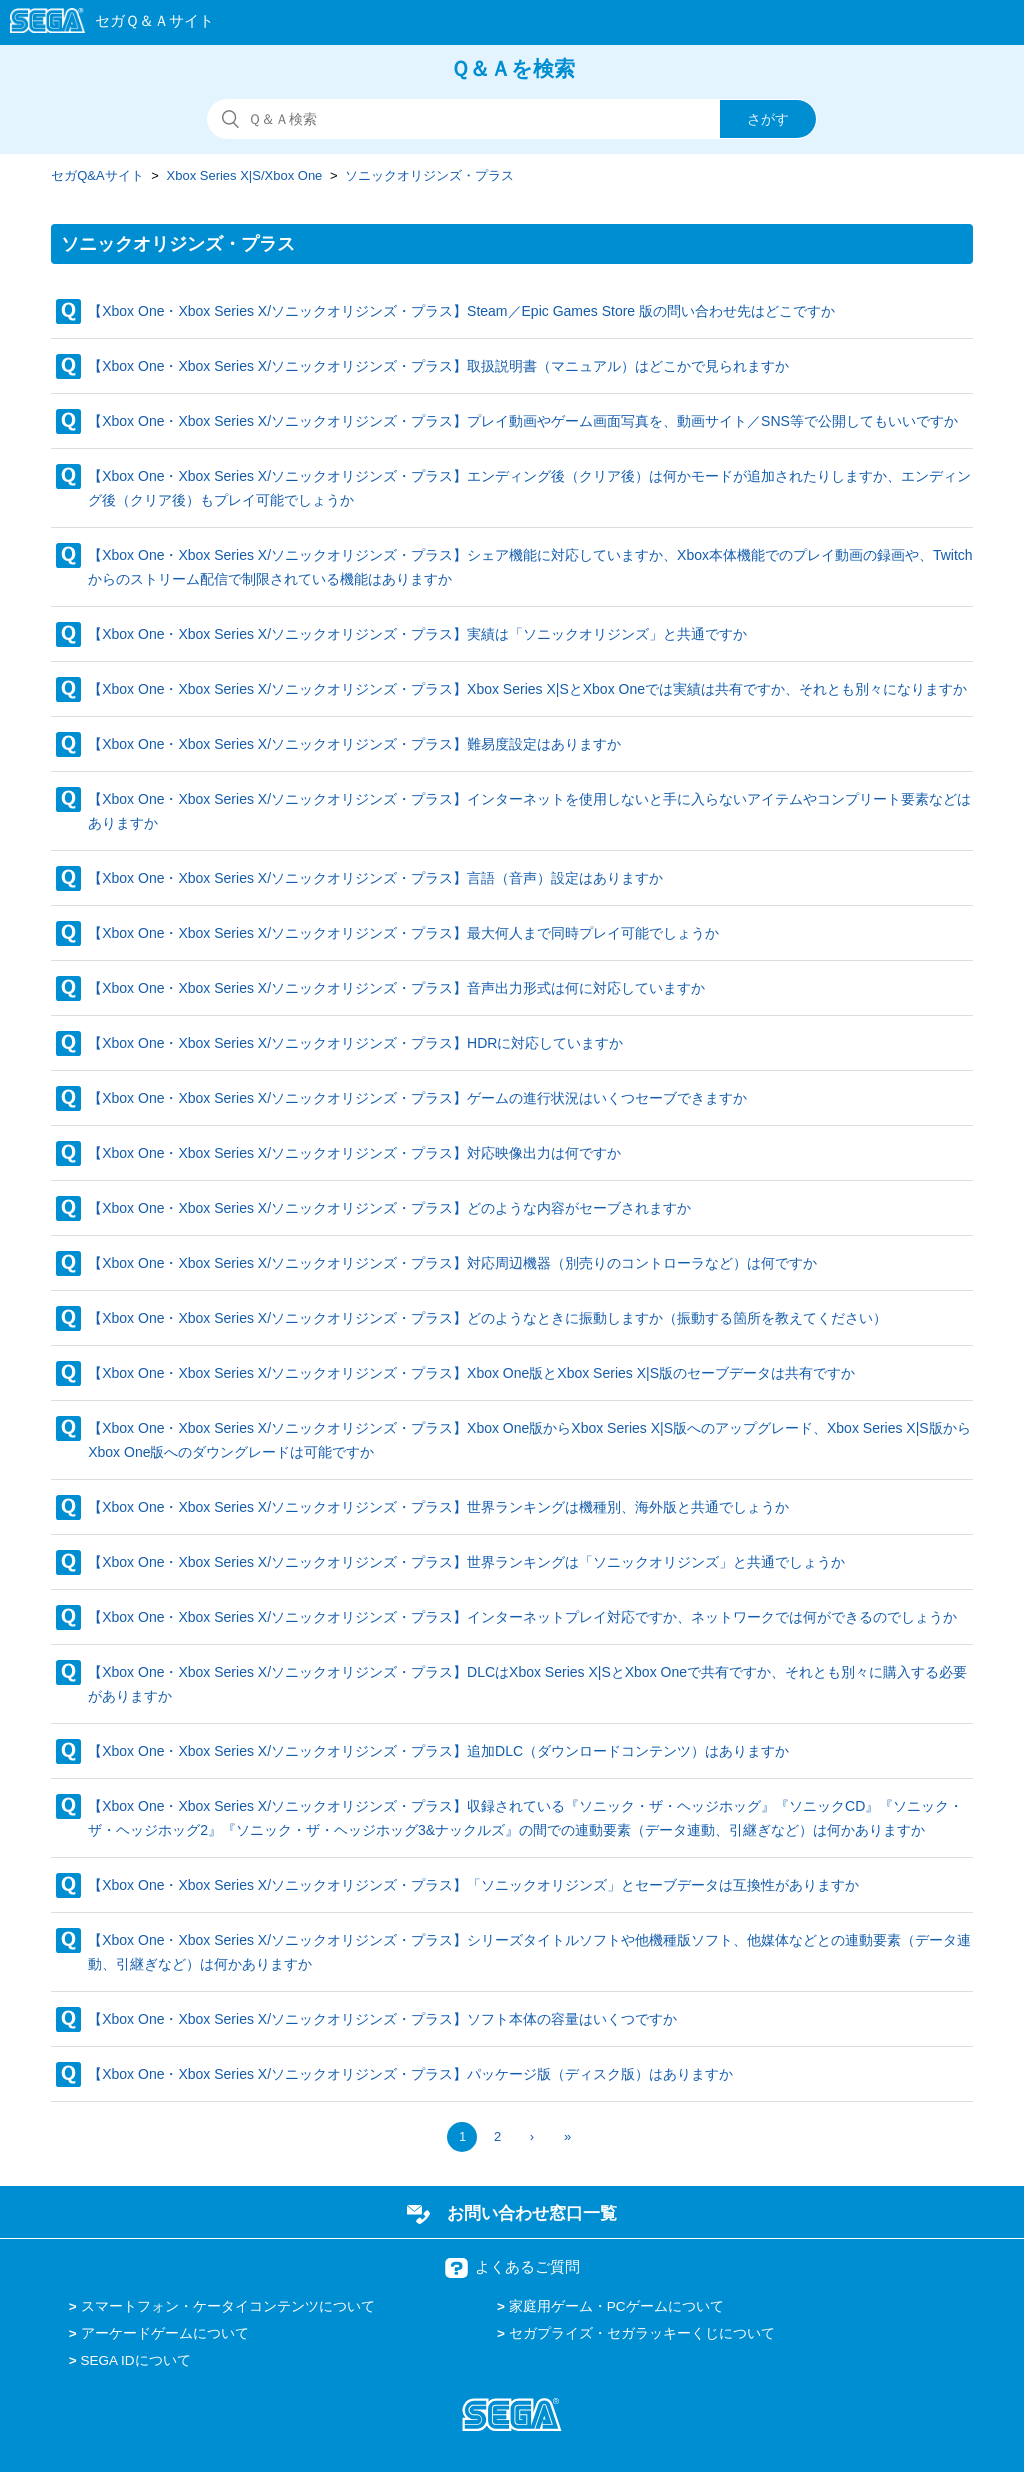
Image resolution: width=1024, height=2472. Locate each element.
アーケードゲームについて (165, 2333)
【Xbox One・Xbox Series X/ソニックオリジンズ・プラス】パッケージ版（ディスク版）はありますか (410, 2074)
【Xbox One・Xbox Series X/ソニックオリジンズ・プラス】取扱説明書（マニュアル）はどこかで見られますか (438, 366)
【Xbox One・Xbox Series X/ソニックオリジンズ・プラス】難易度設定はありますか (354, 744)
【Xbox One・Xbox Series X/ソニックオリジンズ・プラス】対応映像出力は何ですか (354, 1153)
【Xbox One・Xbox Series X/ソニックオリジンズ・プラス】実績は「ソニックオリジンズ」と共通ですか (417, 634)
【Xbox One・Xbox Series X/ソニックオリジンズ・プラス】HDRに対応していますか (355, 1043)
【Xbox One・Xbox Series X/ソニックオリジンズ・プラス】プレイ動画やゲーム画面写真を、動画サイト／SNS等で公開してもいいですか (523, 421)
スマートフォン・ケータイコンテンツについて (228, 2306)
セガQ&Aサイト (97, 175)
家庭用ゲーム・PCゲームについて (616, 2306)
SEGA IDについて (136, 2360)
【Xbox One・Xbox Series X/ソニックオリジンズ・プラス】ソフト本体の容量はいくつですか (382, 2019)
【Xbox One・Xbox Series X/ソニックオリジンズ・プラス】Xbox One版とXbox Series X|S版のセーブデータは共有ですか (471, 1373)
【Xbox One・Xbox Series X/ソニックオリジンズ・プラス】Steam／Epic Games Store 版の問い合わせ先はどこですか (461, 311)
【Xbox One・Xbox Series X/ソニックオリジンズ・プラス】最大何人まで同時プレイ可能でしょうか (403, 933)
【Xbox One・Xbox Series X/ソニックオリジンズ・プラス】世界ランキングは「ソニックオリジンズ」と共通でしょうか (466, 1562)
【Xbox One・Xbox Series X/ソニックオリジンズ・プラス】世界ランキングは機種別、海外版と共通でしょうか (438, 1507)
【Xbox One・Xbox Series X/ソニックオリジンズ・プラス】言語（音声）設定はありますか (375, 878)
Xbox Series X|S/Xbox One (245, 175)
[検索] (512, 119)
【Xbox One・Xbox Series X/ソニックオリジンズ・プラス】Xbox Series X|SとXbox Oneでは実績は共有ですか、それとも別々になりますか (527, 689)
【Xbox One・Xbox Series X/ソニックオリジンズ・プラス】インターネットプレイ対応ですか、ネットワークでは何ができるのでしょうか (522, 1617)
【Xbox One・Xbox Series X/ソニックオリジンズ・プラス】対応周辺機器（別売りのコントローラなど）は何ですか (452, 1263)
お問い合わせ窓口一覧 (532, 2213)
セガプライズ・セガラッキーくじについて (642, 2333)
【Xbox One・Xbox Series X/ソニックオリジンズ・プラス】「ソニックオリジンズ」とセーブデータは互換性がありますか (473, 1885)
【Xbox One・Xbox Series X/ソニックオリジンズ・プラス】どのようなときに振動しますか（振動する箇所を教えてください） (487, 1318)
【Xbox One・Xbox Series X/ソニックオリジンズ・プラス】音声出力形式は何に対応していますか (396, 988)
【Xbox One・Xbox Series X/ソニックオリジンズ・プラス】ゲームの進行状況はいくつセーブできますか (417, 1098)
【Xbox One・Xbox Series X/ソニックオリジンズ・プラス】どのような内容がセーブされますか (389, 1208)
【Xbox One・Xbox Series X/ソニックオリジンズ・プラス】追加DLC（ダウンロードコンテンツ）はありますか (438, 1751)
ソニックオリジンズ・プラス (429, 175)
